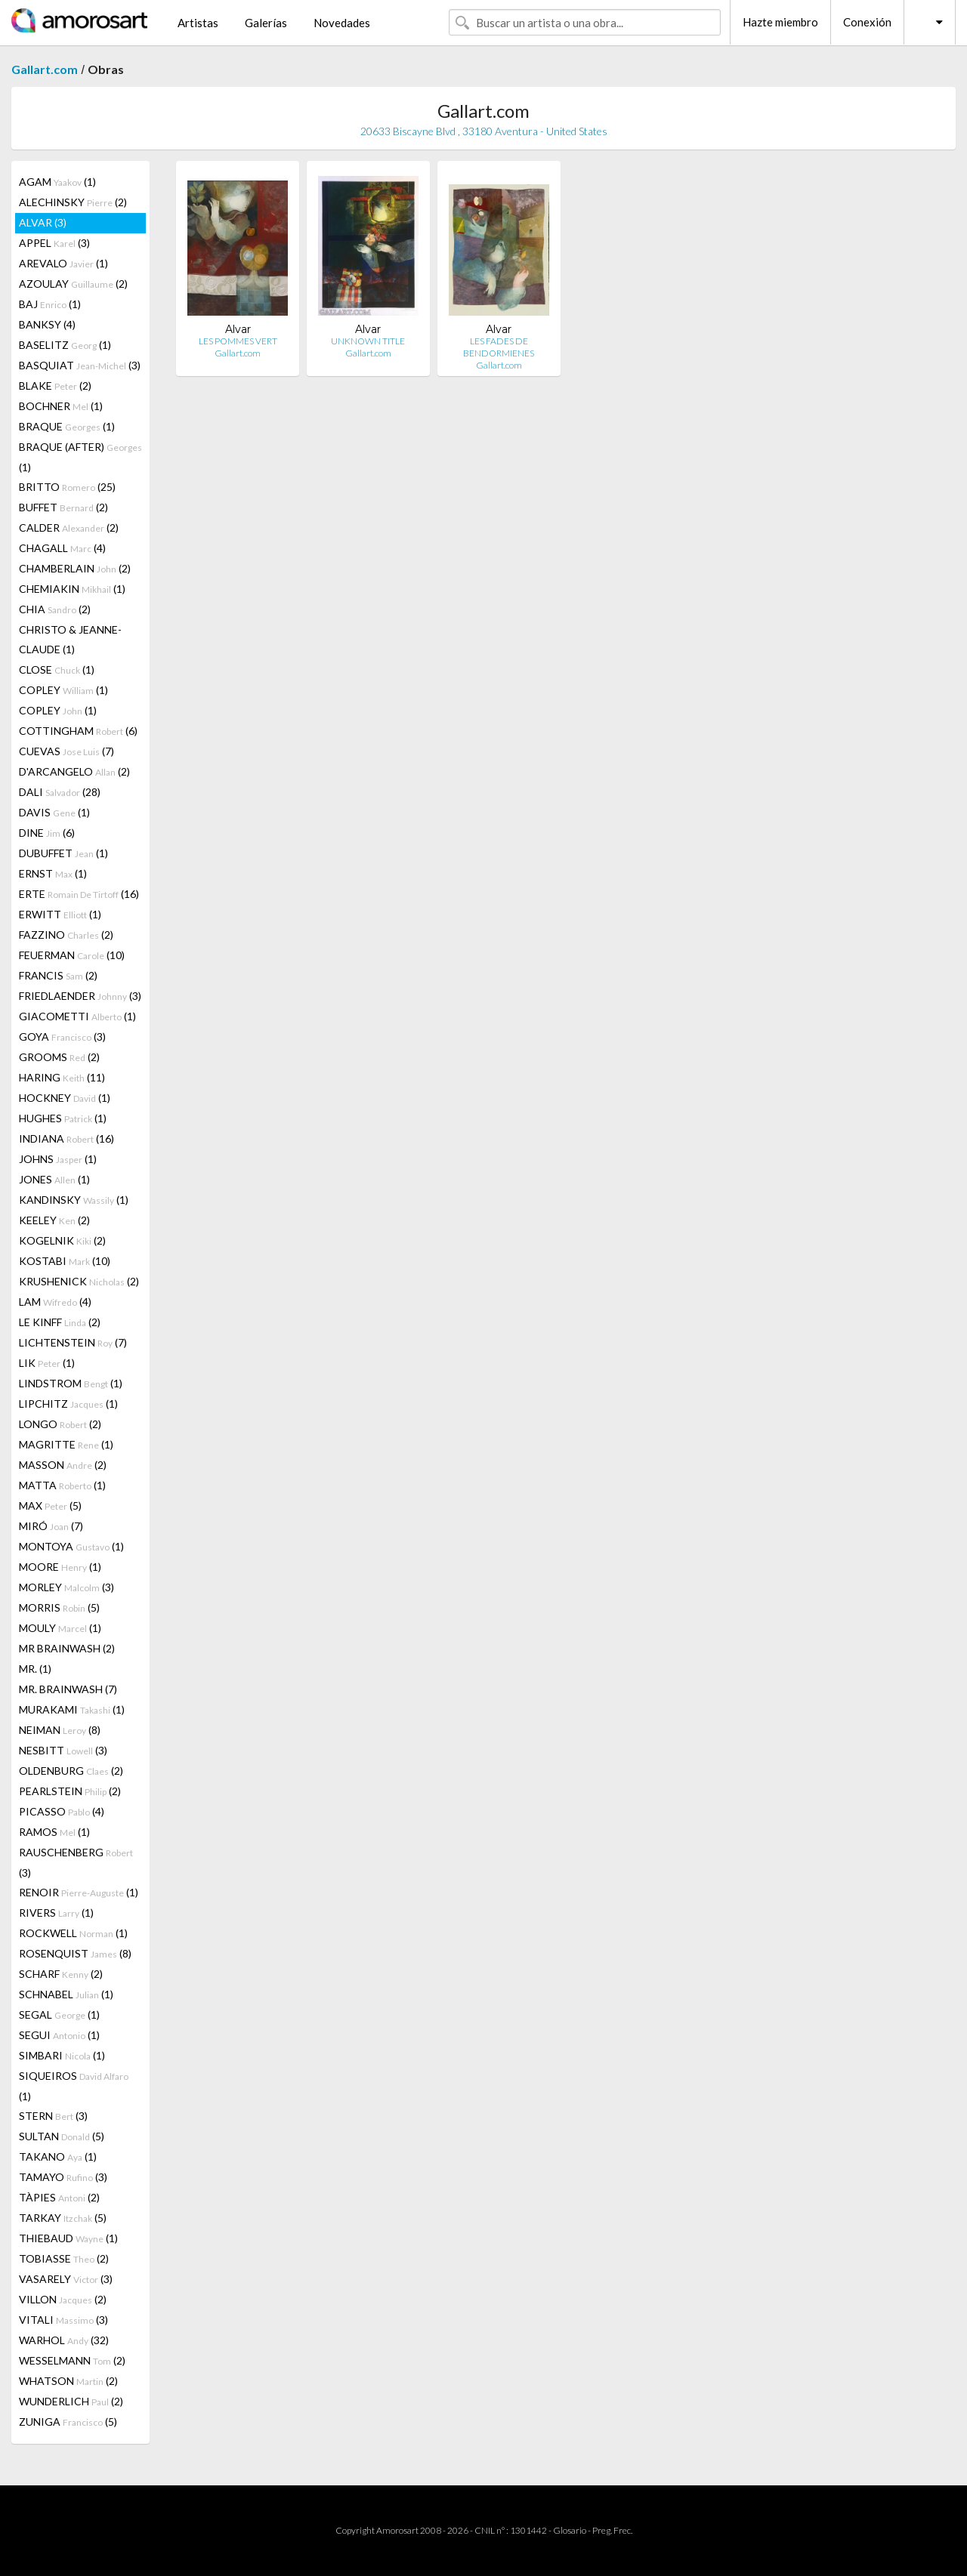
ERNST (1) (53, 873)
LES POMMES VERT (238, 341)
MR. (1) (35, 1668)
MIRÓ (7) (51, 1525)
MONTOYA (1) (71, 1546)
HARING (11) (62, 1077)
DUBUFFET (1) (63, 853)
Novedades (342, 22)
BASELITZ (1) (65, 344)
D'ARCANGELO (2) (74, 771)
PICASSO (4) (61, 1811)
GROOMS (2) (59, 1056)
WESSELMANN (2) (72, 2360)
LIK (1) (47, 1362)
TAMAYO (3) (63, 2176)
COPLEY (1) (63, 689)
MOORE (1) (60, 1566)
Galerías (266, 22)
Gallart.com (44, 69)
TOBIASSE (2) (64, 2258)
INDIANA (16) (66, 1138)
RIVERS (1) (56, 1912)
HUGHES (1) (63, 1118)
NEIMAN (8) (59, 1729)
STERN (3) (53, 2115)
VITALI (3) (63, 2319)
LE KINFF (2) (59, 1322)
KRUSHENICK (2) (79, 1281)
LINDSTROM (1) (70, 1383)
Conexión (867, 22)
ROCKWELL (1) (73, 1933)
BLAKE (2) (55, 385)
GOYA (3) (62, 1036)
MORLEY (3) (66, 1587)
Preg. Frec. (612, 2530)
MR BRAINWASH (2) (67, 1648)
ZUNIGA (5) (68, 2421)
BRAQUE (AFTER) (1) (80, 457)
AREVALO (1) (63, 263)
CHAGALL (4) (62, 547)
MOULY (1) (60, 1627)
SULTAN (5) (61, 2136)
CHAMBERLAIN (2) (75, 568)
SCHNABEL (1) (66, 1994)
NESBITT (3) (63, 1750)
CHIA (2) (55, 609)
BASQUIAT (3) (80, 365)
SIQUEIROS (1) (73, 2085)
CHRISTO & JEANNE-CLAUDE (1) (70, 639)
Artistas (198, 22)
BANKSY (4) (47, 324)
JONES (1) (54, 1179)
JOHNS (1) (58, 1158)
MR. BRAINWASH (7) (68, 1689)
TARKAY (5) (63, 2217)
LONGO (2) (60, 1424)
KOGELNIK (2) (62, 1240)
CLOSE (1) (56, 669)
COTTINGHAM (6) (78, 730)
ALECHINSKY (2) (73, 202)
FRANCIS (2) (58, 975)
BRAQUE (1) (67, 426)
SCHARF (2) (61, 1973)
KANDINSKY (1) (73, 1199)
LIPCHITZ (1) (68, 1403)
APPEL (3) (54, 242)
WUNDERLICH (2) (71, 2401)
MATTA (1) (62, 1485)
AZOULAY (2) (73, 283)
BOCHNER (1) (61, 406)
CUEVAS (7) (66, 751)
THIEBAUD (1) (68, 2238)
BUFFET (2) (63, 507)
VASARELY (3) (66, 2278)
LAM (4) (55, 1301)
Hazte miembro (780, 22)
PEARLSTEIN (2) (70, 1791)
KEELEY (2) (54, 1220)
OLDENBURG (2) (71, 1770)
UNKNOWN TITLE (368, 341)
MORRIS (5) (59, 1607)
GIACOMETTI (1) (77, 1016)
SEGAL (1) (59, 2014)
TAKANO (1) (58, 2156)
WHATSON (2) (68, 2380)
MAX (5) (50, 1505)
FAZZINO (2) (66, 934)
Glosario (569, 2530)
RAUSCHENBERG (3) (76, 1862)
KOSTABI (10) (64, 1260)
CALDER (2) (69, 527)
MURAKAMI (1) (72, 1709)
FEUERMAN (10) (72, 955)
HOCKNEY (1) (64, 1097)
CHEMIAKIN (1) (72, 588)
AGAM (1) (57, 181)
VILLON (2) (63, 2299)
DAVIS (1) (54, 812)
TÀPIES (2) (59, 2197)
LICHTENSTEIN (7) (73, 1342)
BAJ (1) (50, 304)
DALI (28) (59, 791)
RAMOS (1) (54, 1831)
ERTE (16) (79, 893)
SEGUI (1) (59, 2034)
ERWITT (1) (60, 914)
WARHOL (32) (64, 2340)
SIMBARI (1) (62, 2055)
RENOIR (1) (78, 1892)
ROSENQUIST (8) (75, 1953)
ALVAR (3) (42, 222)
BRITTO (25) (67, 486)
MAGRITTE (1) (66, 1444)
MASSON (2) (63, 1464)
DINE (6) (47, 832)
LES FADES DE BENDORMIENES (498, 347)
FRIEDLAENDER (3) (80, 995)
